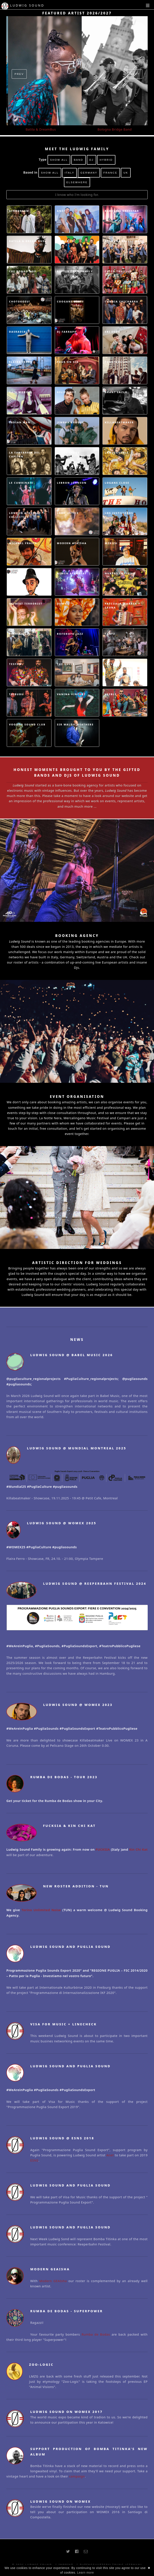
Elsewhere (76, 182)
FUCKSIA (103, 1849)
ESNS (34, 2160)
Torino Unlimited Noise (41, 1910)
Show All (59, 159)
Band (78, 159)
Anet (110, 2155)
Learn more (85, 2572)
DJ (91, 159)
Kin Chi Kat (138, 1849)
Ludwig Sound (27, 5)
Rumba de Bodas (96, 2334)
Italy (69, 172)
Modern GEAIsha (53, 2281)
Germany (89, 172)
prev (19, 73)
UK (125, 172)
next (134, 73)
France (110, 172)
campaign (77, 2476)
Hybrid (106, 159)
